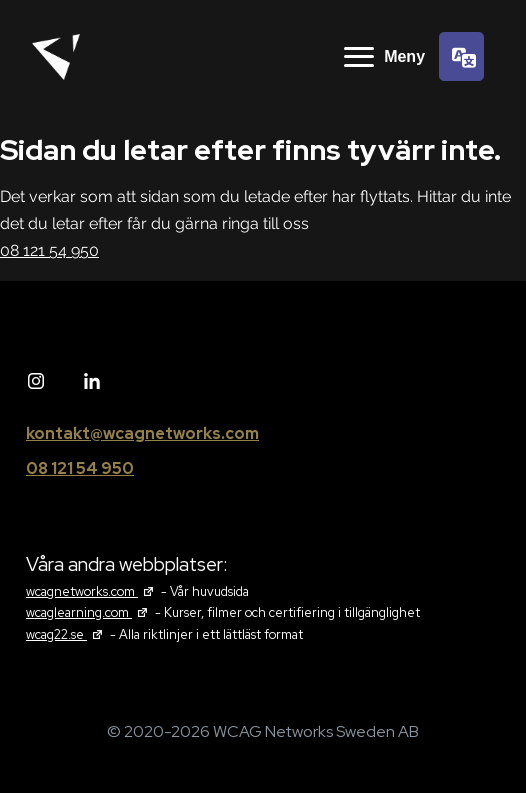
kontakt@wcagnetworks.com (142, 433)
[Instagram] (36, 382)
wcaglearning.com (89, 612)
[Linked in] (92, 382)
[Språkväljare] (461, 56)
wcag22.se (66, 634)
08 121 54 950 (49, 250)
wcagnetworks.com (92, 591)
